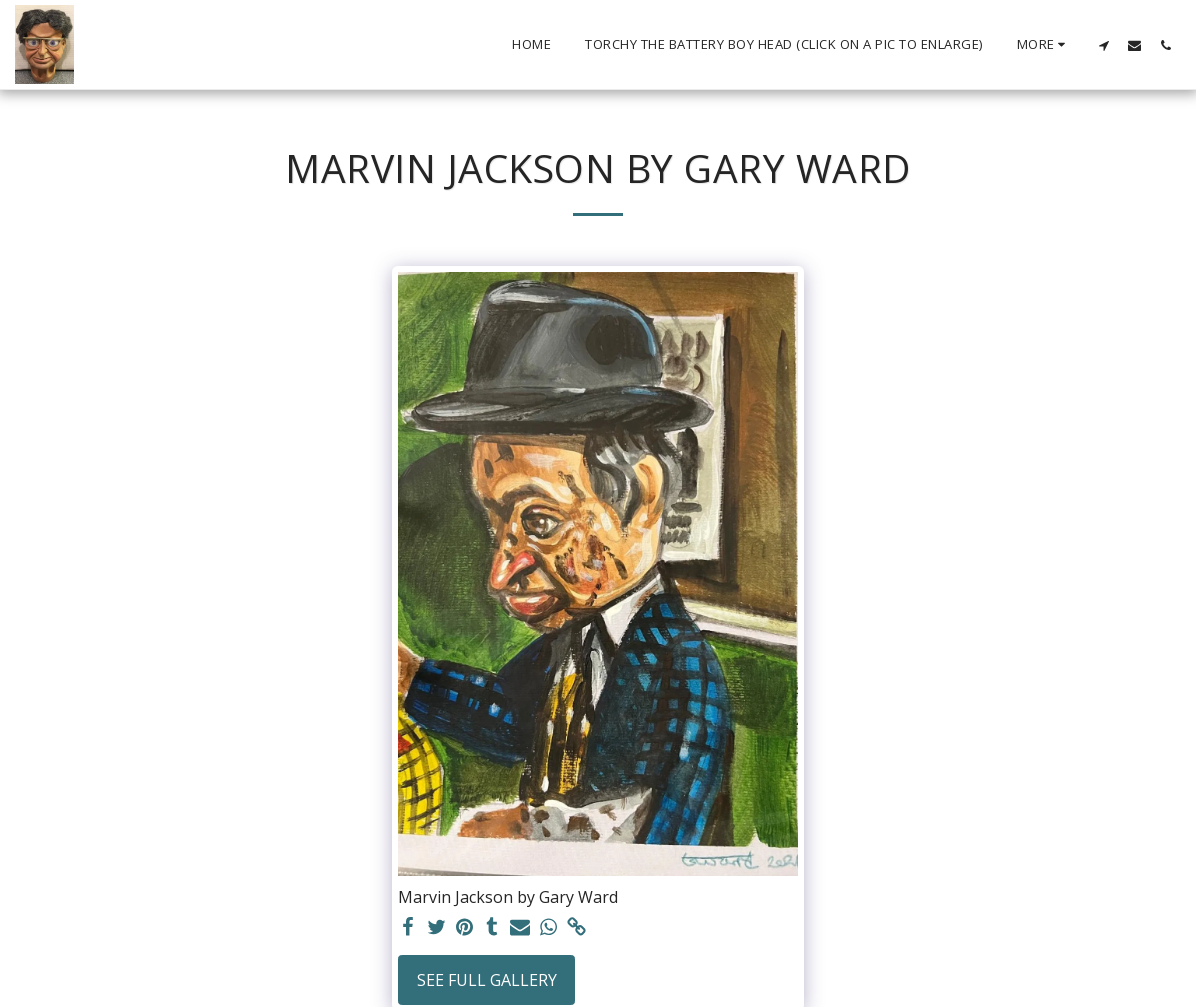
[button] (1103, 45)
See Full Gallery (487, 980)
